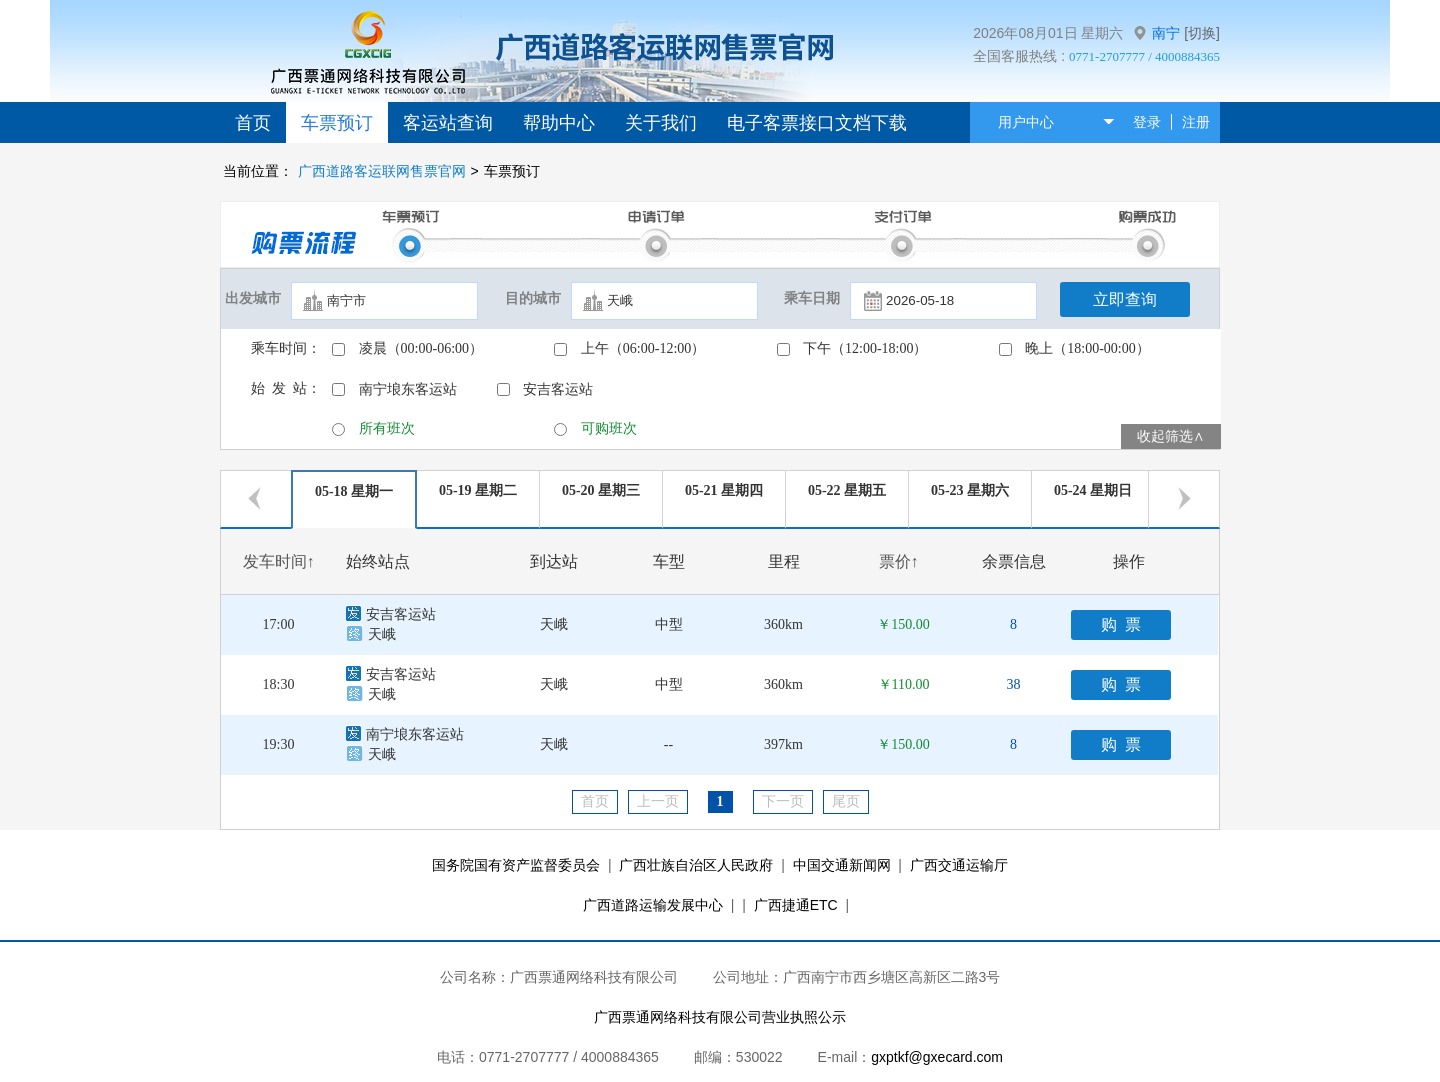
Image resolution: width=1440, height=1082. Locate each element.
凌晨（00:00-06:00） (421, 348)
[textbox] (384, 301)
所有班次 (387, 428)
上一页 (658, 801)
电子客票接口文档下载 (817, 123)
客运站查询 (448, 123)
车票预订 (337, 123)
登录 (1147, 122)
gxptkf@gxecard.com (937, 1057)
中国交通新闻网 (842, 865)
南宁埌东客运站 (408, 389)
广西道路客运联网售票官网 (382, 171)
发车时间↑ (279, 561)
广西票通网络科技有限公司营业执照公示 (720, 1017)
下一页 (783, 801)
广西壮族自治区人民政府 (696, 865)
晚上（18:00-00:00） (1087, 348)
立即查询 (1125, 299)
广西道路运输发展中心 (653, 905)
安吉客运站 (558, 389)
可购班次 (609, 428)
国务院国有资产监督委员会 (516, 865)
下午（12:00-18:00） (865, 348)
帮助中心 (559, 123)
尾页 (846, 801)
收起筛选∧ (1171, 436)
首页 (253, 123)
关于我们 (661, 123)
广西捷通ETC (796, 905)
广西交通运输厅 (959, 865)
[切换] (1202, 33)
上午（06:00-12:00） (643, 348)
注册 (1196, 122)
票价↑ (899, 561)
